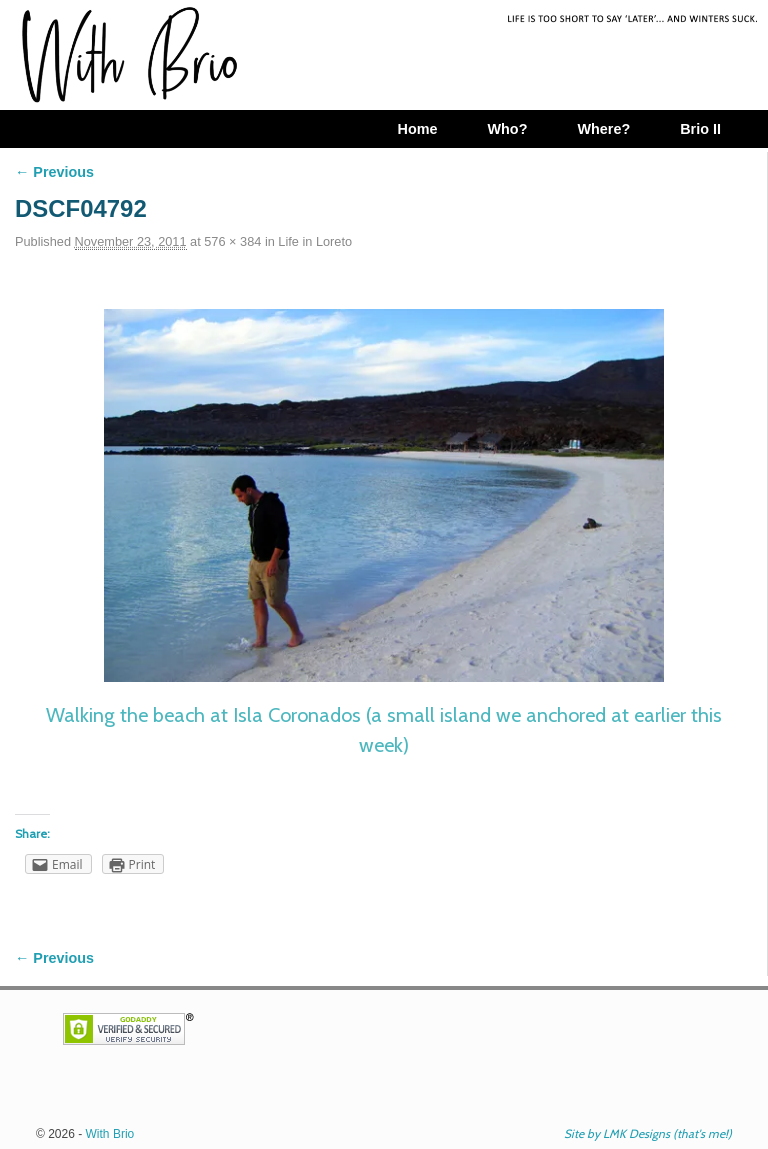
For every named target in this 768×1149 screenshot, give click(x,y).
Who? (507, 129)
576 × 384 (232, 241)
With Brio (110, 1134)
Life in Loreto (315, 241)
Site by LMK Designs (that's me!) (648, 1133)
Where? (603, 129)
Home (417, 129)
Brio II (700, 129)
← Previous (54, 172)
